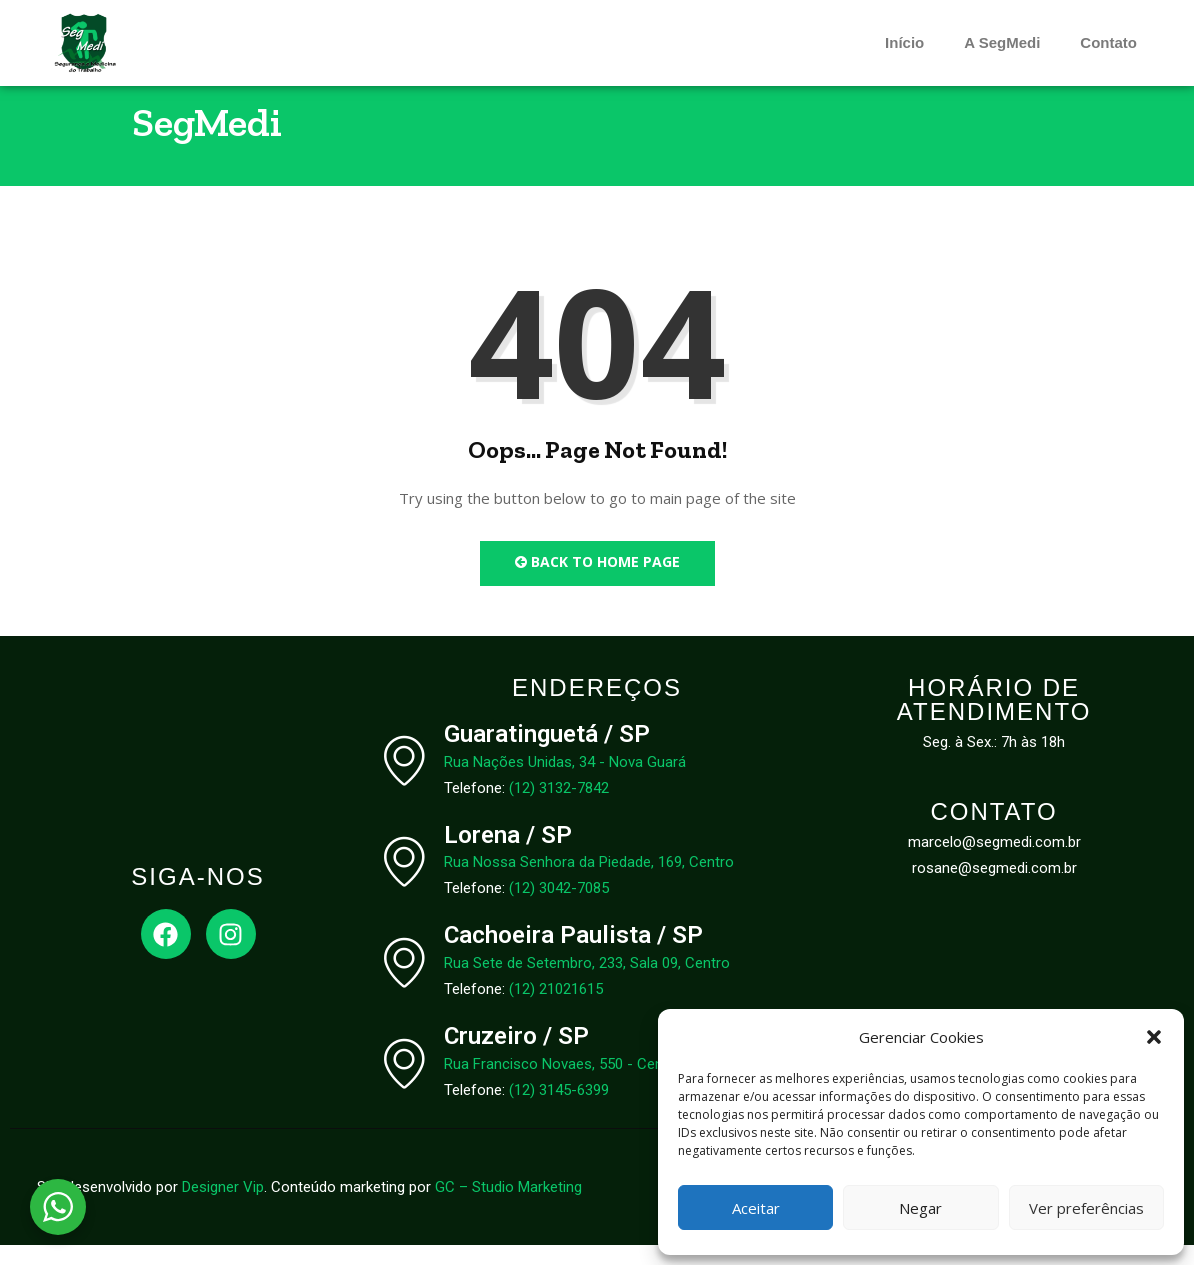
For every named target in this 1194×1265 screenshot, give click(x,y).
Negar (920, 1208)
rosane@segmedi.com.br (994, 888)
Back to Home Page (597, 581)
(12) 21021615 (556, 1009)
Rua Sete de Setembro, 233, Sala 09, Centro (587, 983)
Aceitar (756, 1208)
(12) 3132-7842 (559, 807)
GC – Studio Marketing (508, 1207)
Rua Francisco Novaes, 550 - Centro (563, 1084)
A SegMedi (1002, 42)
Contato (1108, 42)
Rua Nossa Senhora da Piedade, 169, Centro (589, 882)
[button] (1154, 1037)
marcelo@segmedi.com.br (994, 862)
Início (904, 42)
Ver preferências (1086, 1208)
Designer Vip (223, 1207)
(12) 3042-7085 (559, 908)
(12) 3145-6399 (559, 1110)
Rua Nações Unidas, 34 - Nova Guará (565, 781)
